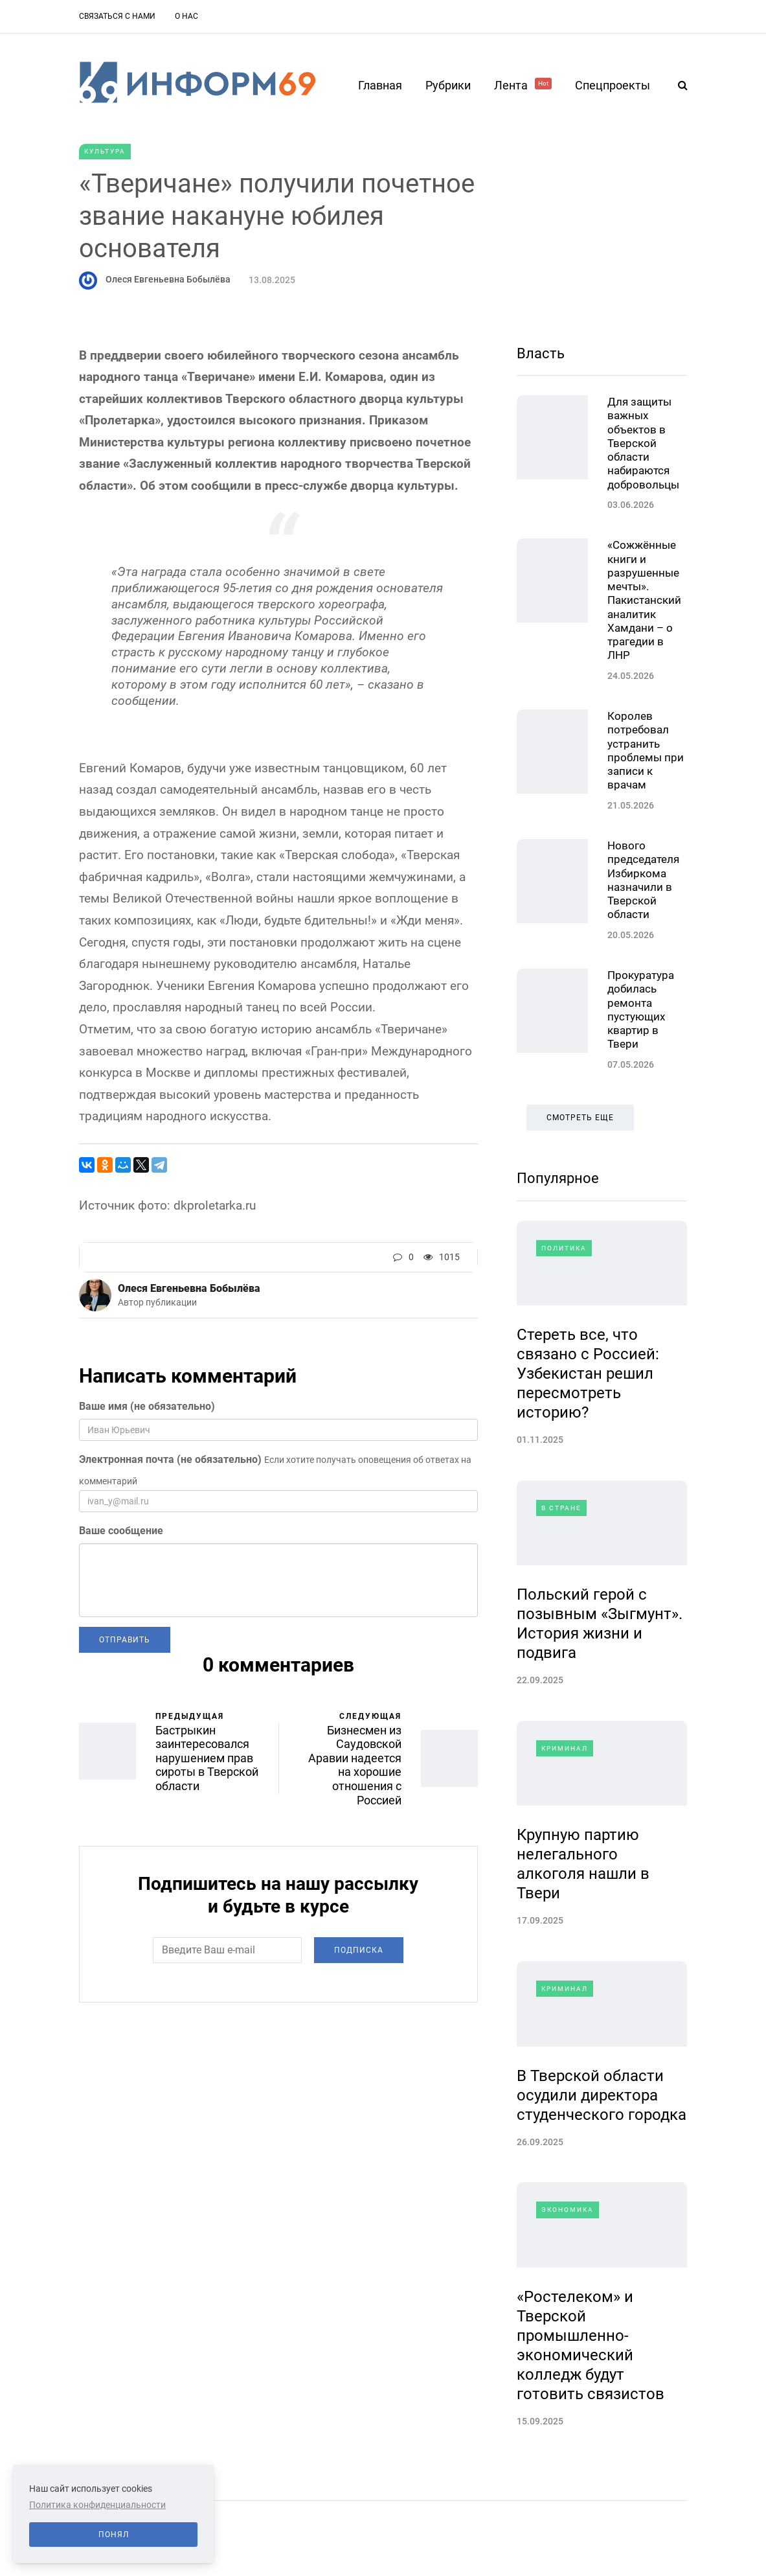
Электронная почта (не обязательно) (170, 1459)
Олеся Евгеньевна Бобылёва (168, 279)
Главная (380, 85)
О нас (186, 16)
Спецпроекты (612, 85)
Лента (523, 85)
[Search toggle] (678, 85)
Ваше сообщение (121, 1530)
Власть (541, 353)
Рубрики (448, 85)
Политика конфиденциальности (97, 2505)
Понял (113, 2534)
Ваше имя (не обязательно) (147, 1406)
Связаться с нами (117, 16)
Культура (105, 151)
